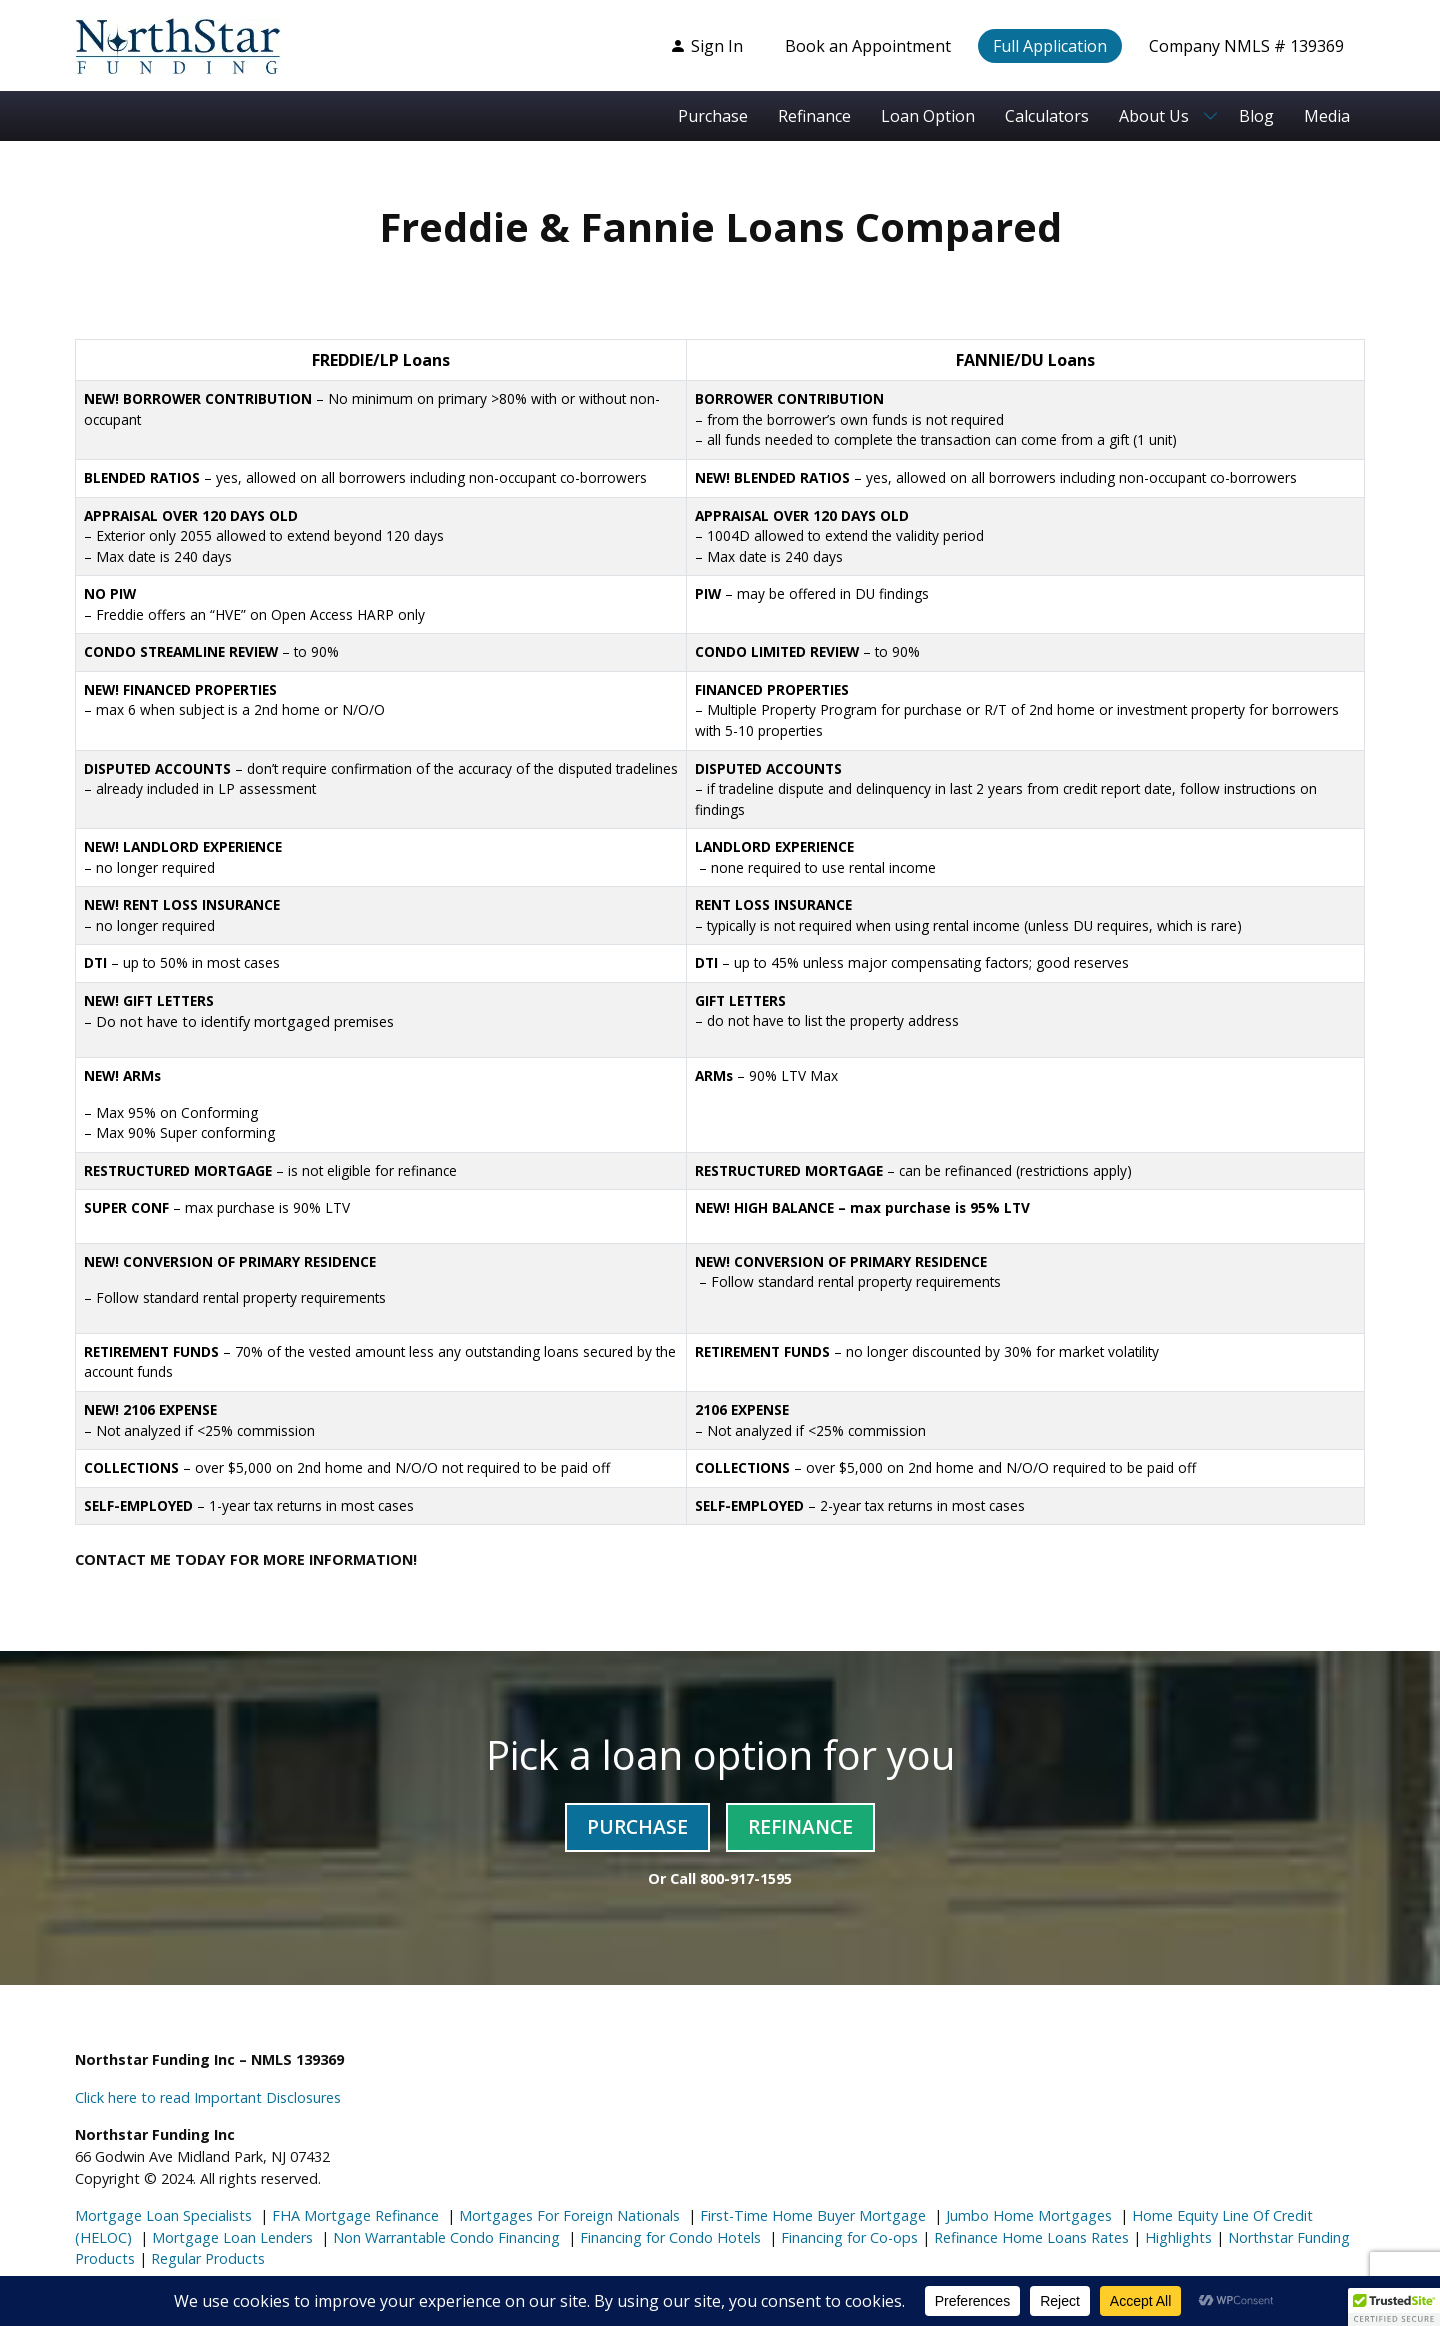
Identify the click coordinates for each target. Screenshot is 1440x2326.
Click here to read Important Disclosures (208, 2097)
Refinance (814, 116)
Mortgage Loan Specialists (163, 2215)
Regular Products (206, 2258)
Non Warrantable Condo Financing (444, 2237)
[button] (1394, 2307)
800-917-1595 (746, 1878)
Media (1327, 116)
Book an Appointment (868, 46)
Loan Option (928, 116)
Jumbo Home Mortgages (1027, 2215)
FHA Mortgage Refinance (355, 2215)
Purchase (713, 116)
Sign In (706, 46)
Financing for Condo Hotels (668, 2237)
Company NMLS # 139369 (1246, 46)
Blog (1256, 116)
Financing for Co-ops (847, 2237)
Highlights (1178, 2237)
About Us (1154, 116)
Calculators (1047, 116)
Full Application (1050, 46)
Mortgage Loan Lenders (230, 2237)
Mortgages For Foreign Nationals (567, 2215)
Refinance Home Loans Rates (1029, 2237)
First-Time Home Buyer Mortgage (811, 2215)
